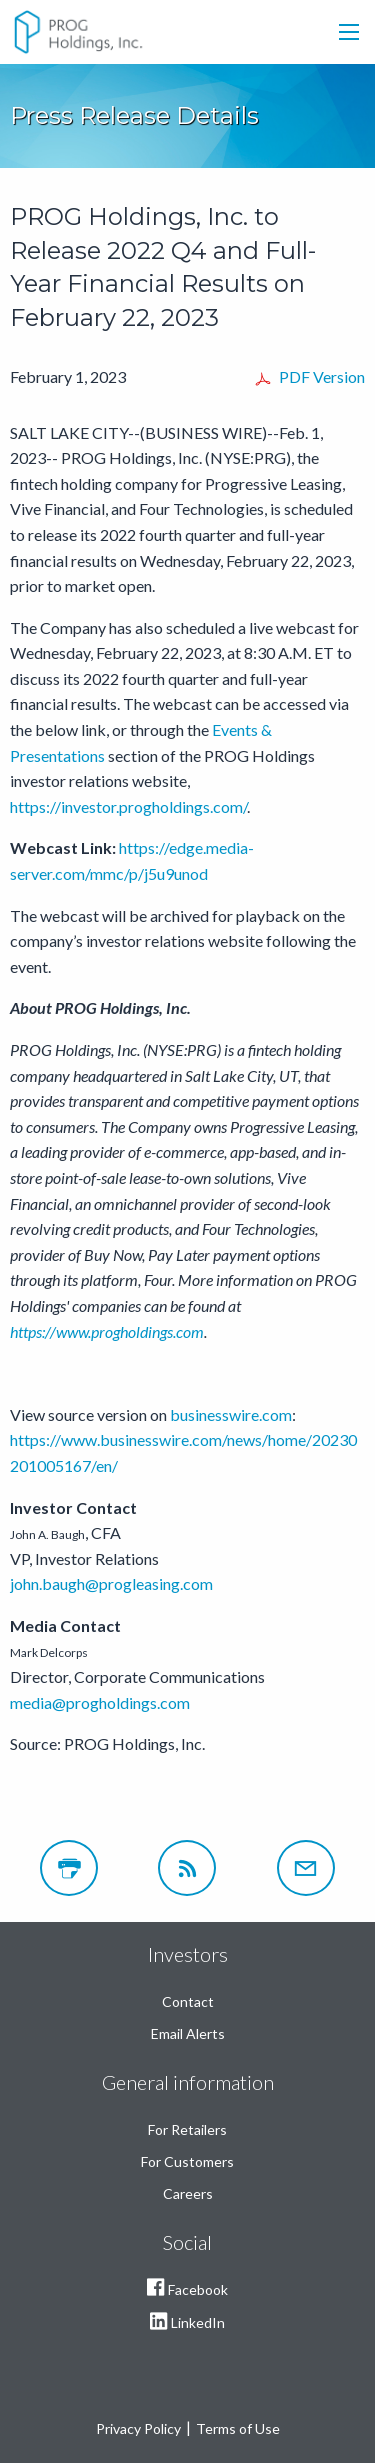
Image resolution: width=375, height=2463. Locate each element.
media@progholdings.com (100, 1702)
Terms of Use (238, 2428)
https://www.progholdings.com (107, 1331)
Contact (188, 2001)
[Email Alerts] (306, 1868)
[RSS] (187, 1868)
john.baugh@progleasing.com (111, 1583)
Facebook (187, 2291)
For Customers (187, 2161)
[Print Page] (69, 1868)
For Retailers (187, 2129)
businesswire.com (231, 1414)
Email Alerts (188, 2033)
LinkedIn (187, 2325)
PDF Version (322, 376)
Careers (188, 2193)
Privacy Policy (138, 2428)
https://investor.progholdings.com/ (128, 806)
